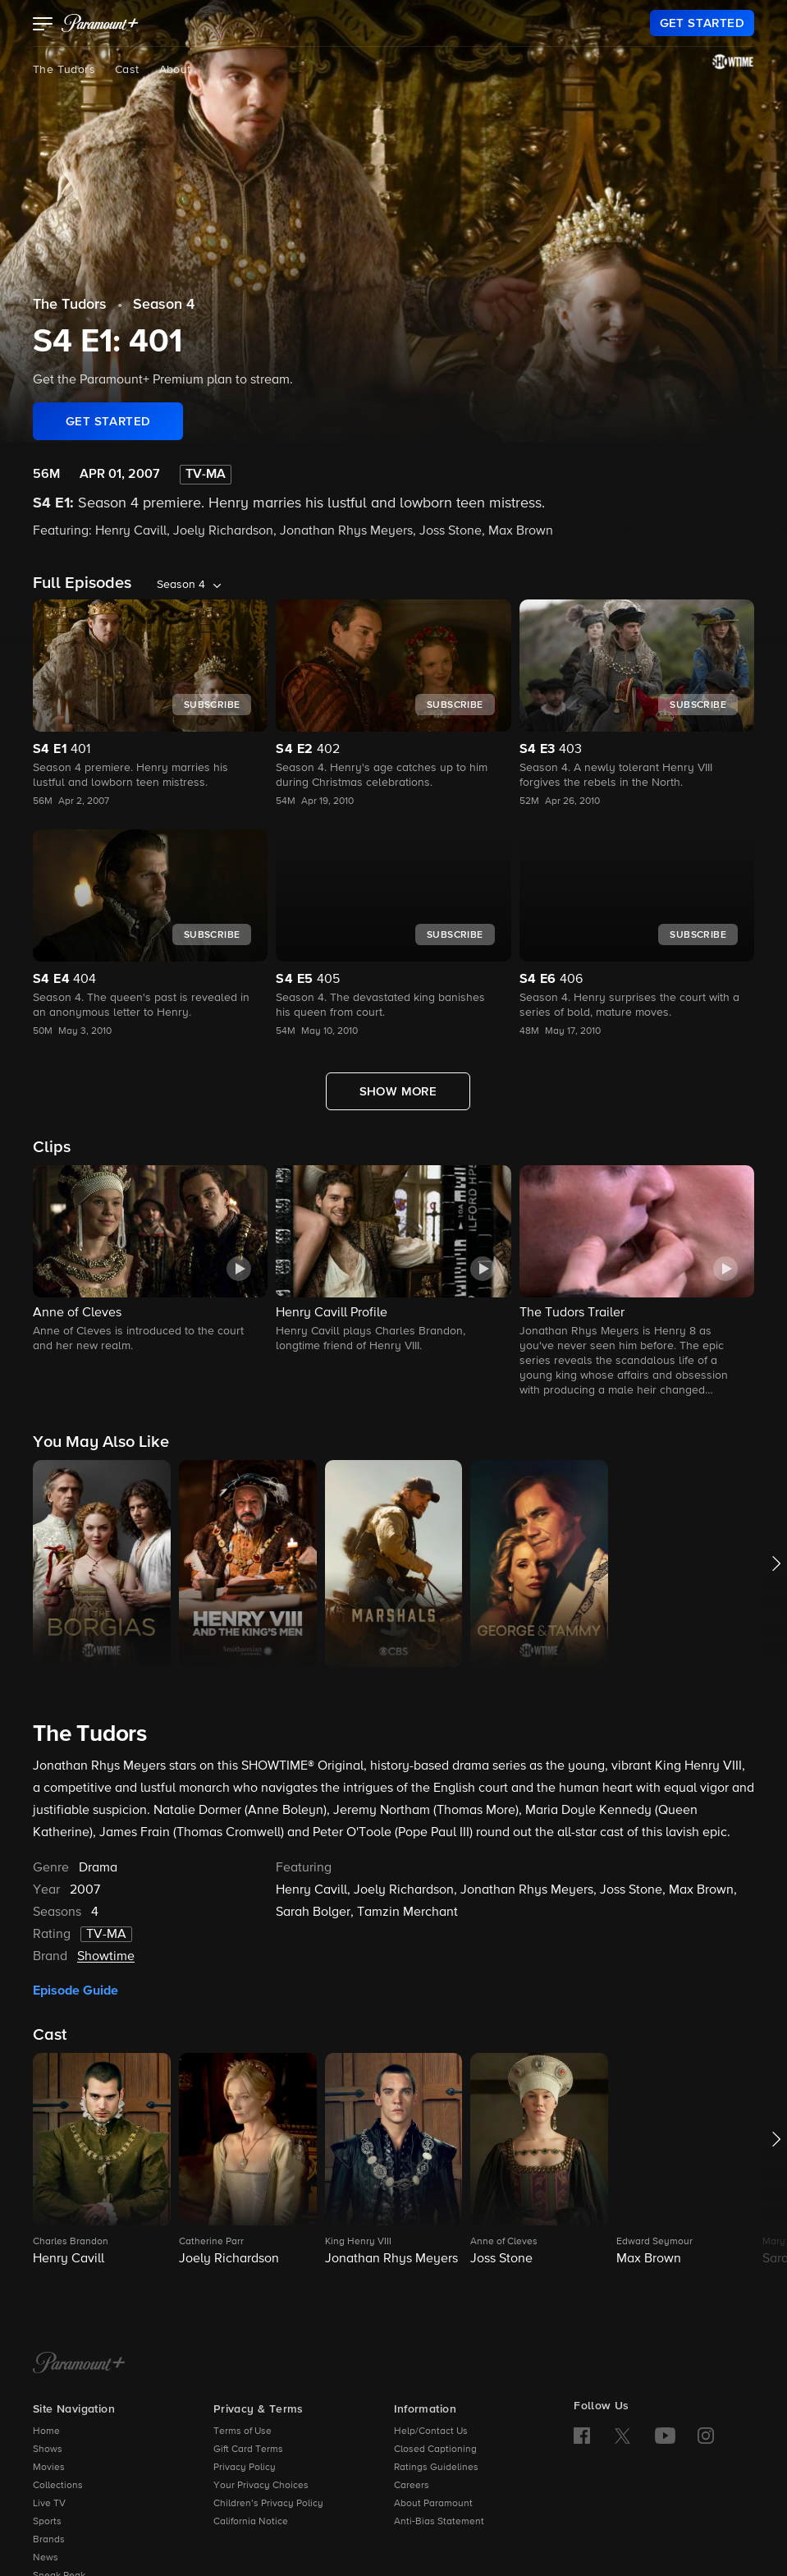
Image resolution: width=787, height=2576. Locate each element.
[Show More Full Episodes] (398, 1091)
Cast (127, 70)
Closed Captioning (435, 2449)
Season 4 (163, 304)
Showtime (106, 1956)
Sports (47, 2522)
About (175, 70)
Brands (49, 2540)
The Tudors (64, 70)
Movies (49, 2468)
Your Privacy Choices (261, 2486)
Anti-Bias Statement (439, 2522)
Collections (58, 2486)
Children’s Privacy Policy (268, 2504)
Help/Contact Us (431, 2431)
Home (46, 2431)
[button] (43, 25)
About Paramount (433, 2504)
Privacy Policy (244, 2468)
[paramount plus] (100, 23)
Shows (47, 2449)
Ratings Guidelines (436, 2468)
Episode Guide (75, 1990)
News (45, 2558)
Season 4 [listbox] (181, 584)
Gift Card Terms (248, 2449)
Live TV (49, 2504)
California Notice (250, 2522)
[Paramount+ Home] (79, 2364)
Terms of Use (242, 2431)
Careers (411, 2486)
